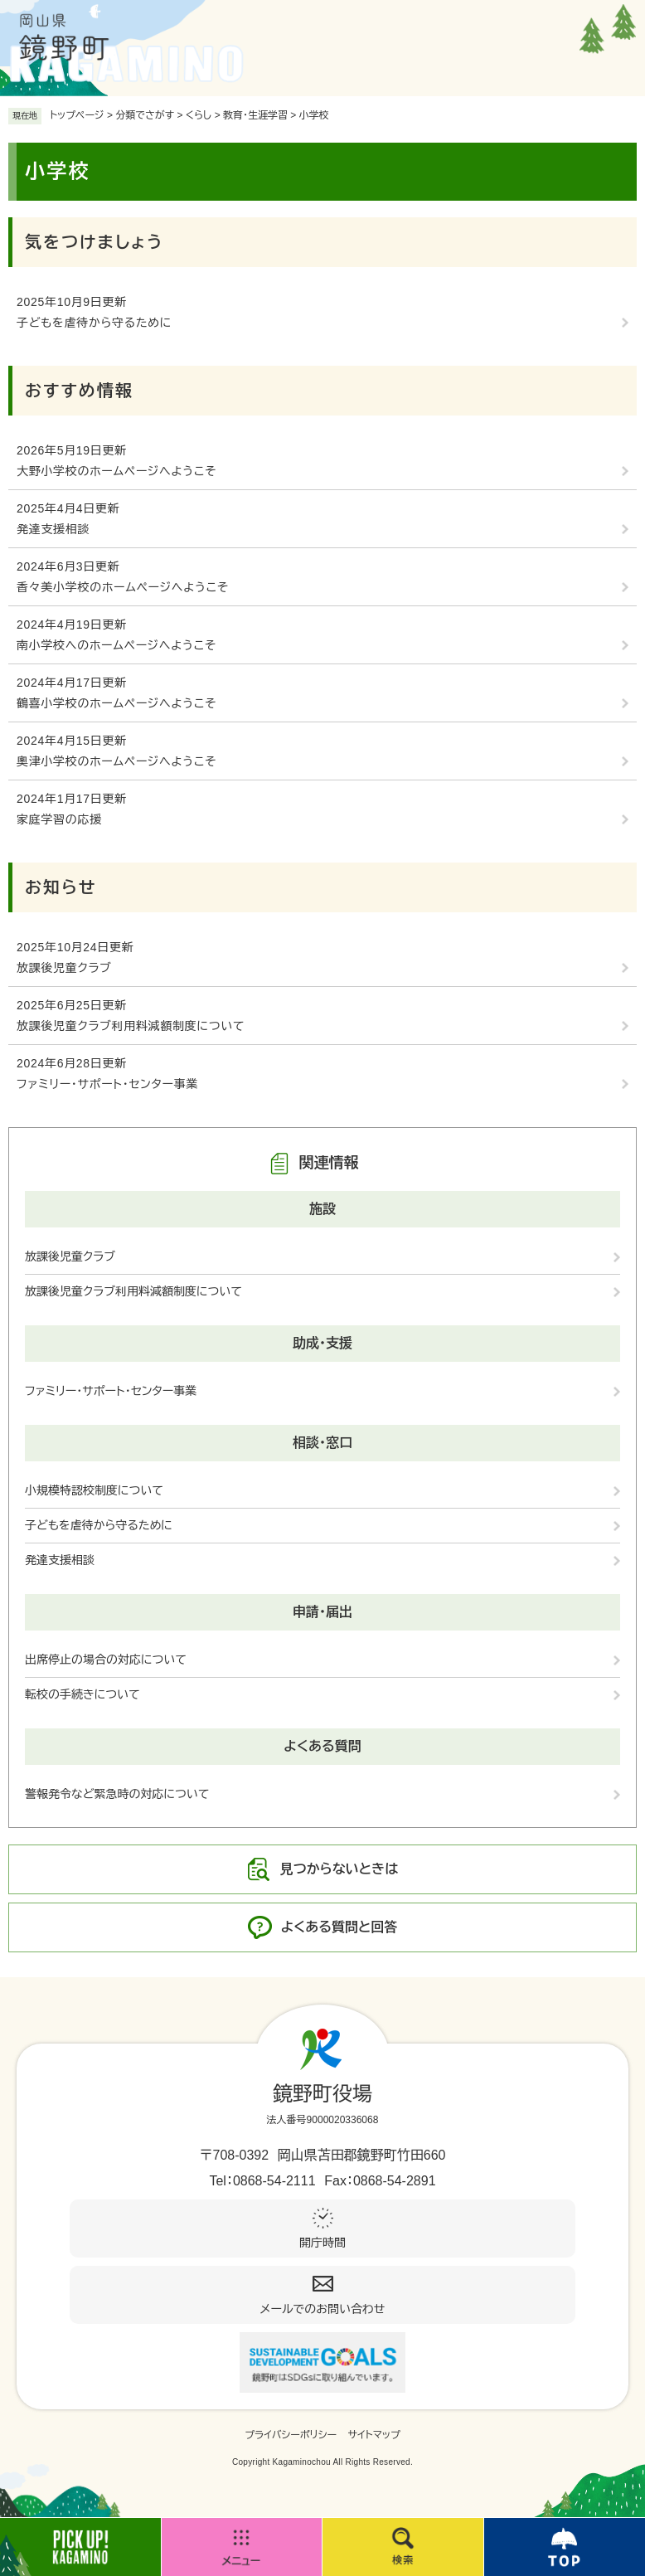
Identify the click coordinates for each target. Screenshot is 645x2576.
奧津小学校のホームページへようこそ (116, 761)
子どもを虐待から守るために (94, 322)
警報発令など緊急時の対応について (117, 1794)
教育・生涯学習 (255, 115)
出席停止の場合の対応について (106, 1659)
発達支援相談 (53, 529)
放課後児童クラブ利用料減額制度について (131, 1026)
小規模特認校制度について (94, 1490)
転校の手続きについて (82, 1694)
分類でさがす (144, 115)
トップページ (77, 115)
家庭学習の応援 (59, 819)
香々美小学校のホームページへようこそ (123, 587)
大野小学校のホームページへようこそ (116, 471)
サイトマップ (374, 2435)
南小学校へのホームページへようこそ (116, 645)
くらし (198, 115)
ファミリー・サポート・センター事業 (107, 1084)
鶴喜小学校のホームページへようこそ (116, 703)
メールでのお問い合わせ (323, 2309)
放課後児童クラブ (64, 968)
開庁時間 (322, 2242)
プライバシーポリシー (291, 2435)
